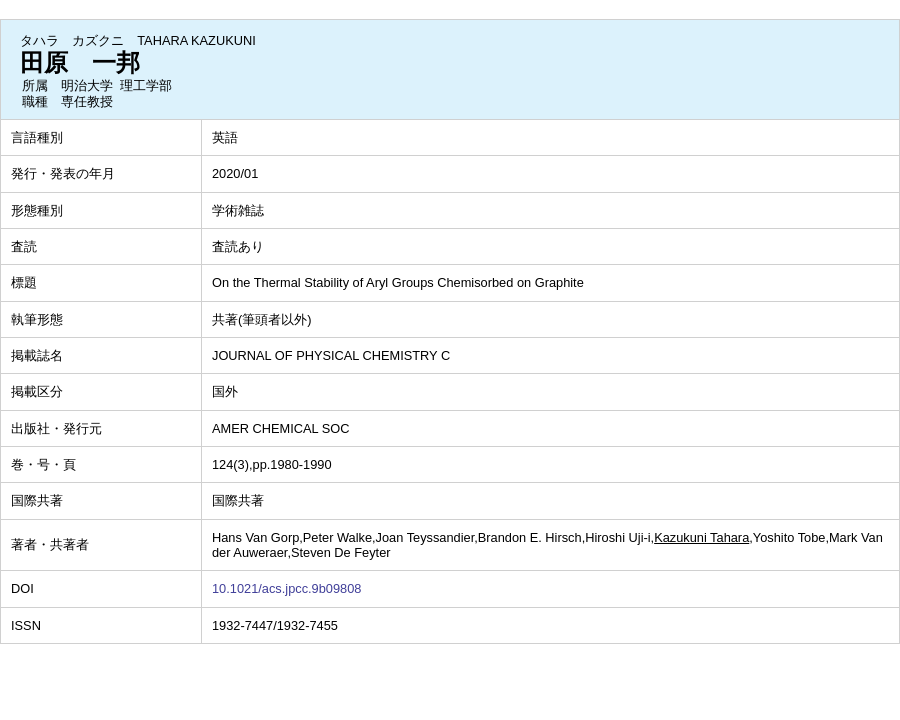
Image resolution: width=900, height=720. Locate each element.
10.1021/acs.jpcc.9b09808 (286, 588)
